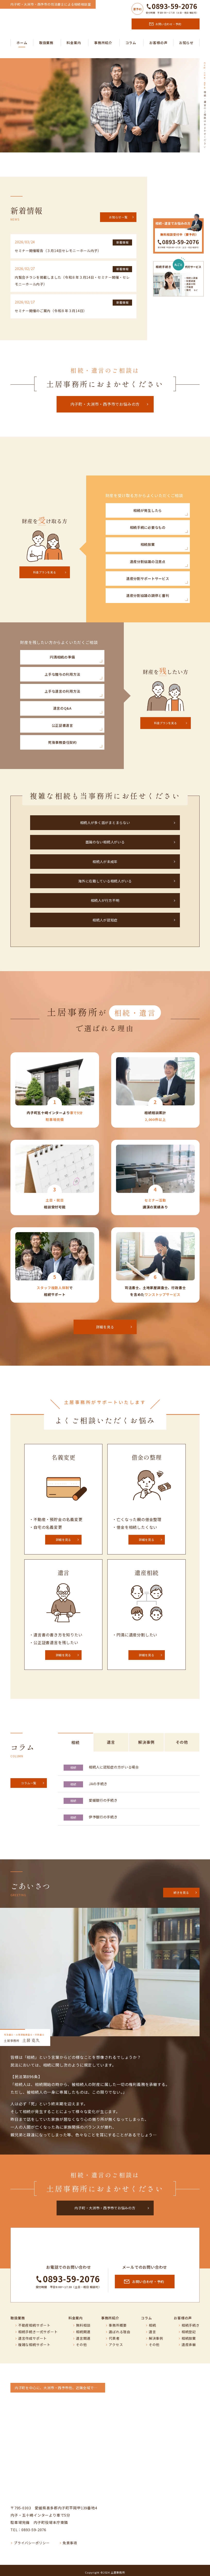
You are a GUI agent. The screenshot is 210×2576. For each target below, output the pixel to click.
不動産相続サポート (34, 2398)
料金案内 (74, 42)
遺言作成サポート (32, 2411)
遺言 (152, 2405)
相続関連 (83, 2405)
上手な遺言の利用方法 (62, 716)
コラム (131, 42)
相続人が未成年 (105, 897)
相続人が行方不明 (105, 939)
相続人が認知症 (105, 960)
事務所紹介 (103, 42)
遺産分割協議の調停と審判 (147, 615)
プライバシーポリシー (32, 2530)
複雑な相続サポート (34, 2418)
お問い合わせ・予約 (168, 24)
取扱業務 (46, 42)
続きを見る (181, 1963)
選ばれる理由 (119, 2405)
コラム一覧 (28, 1826)
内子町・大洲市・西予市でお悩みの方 (105, 414)
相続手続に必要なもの (147, 539)
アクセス (116, 2418)
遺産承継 (189, 2418)
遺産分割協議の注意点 (147, 577)
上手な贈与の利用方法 (62, 697)
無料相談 (83, 2398)
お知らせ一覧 (118, 217)
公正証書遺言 (62, 753)
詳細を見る (105, 1369)
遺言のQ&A (62, 734)
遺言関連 (83, 2411)
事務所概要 (118, 2398)
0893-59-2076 (174, 6)
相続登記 (189, 2405)
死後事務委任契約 (62, 772)
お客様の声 (158, 42)
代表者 (114, 2411)
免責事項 (70, 2530)
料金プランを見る (45, 587)
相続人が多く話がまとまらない (105, 854)
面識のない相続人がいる (105, 875)
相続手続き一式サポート (38, 2405)
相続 (152, 2398)
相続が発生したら (147, 520)
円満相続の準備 (62, 678)
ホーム (22, 42)
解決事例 (156, 2411)
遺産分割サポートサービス (147, 596)
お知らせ (186, 42)
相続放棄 (148, 558)
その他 (81, 2418)
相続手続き (191, 2398)
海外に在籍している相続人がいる (105, 918)
